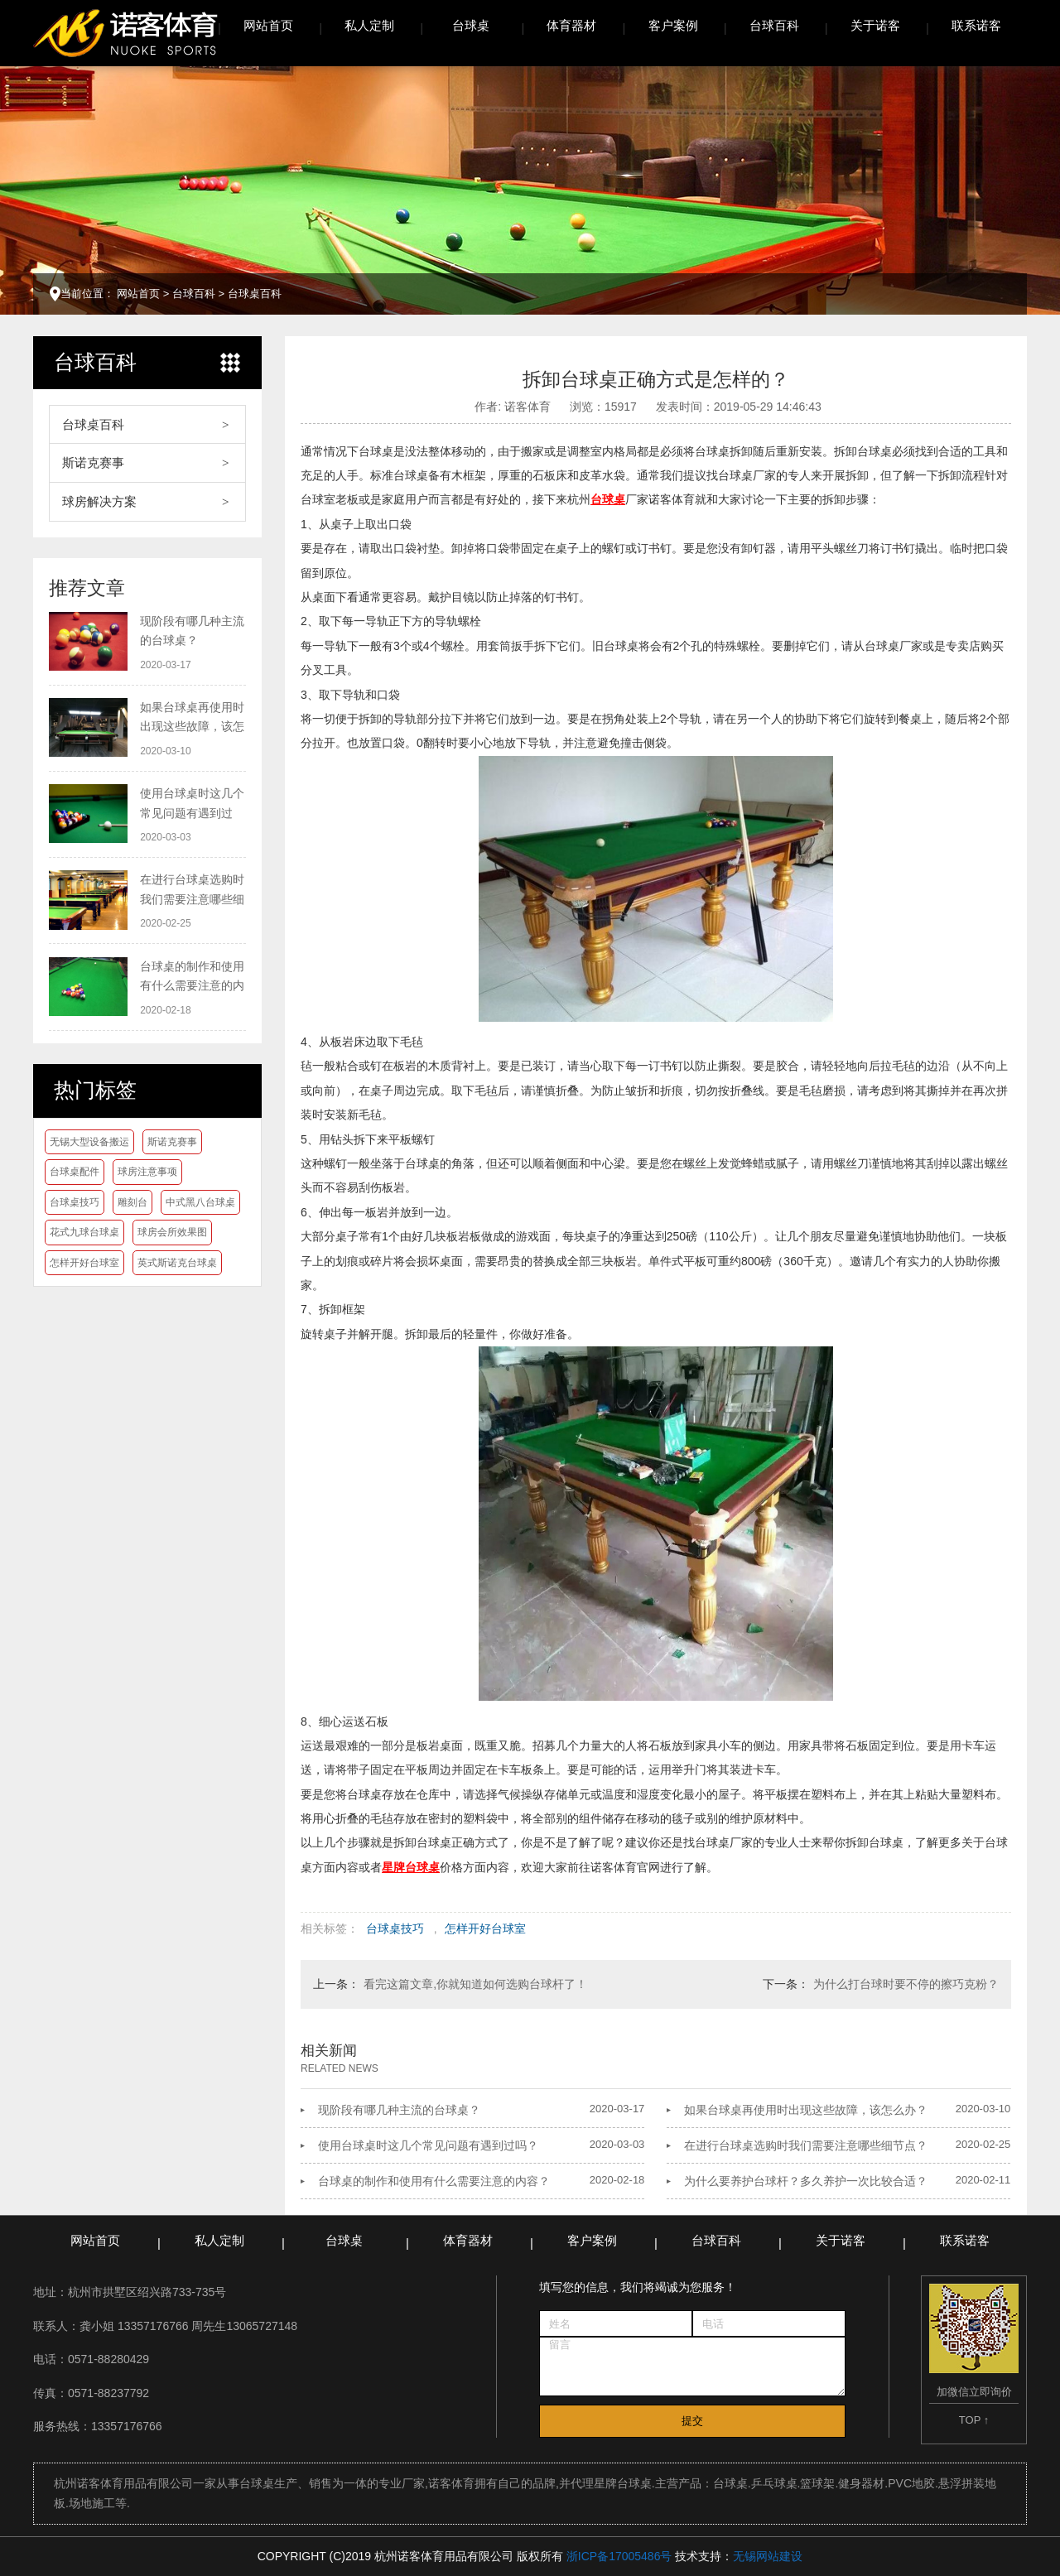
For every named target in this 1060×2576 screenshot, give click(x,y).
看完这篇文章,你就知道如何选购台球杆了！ (475, 1984)
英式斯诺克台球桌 (177, 1263)
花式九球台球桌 (84, 1232)
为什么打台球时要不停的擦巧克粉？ (906, 1984)
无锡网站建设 (767, 2556)
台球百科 (774, 25)
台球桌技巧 (74, 1202)
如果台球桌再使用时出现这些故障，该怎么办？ (806, 2109)
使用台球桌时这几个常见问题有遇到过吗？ (428, 2145)
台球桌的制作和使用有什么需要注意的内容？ (434, 2181)
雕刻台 (132, 1202)
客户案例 (673, 25)
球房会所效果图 (172, 1232)
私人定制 (369, 25)
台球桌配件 (74, 1171)
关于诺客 (875, 25)
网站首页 (268, 25)
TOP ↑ (974, 2420)
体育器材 (571, 25)
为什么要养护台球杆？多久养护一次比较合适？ (806, 2181)
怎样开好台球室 (84, 1263)
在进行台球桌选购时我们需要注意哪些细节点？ (806, 2145)
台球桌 (470, 25)
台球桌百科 (255, 293)
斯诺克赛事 (93, 462)
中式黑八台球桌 (200, 1202)
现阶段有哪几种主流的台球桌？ (399, 2109)
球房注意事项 (147, 1171)
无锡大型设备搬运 (89, 1142)
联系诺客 (976, 25)
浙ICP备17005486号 (619, 2556)
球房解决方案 (99, 501)
